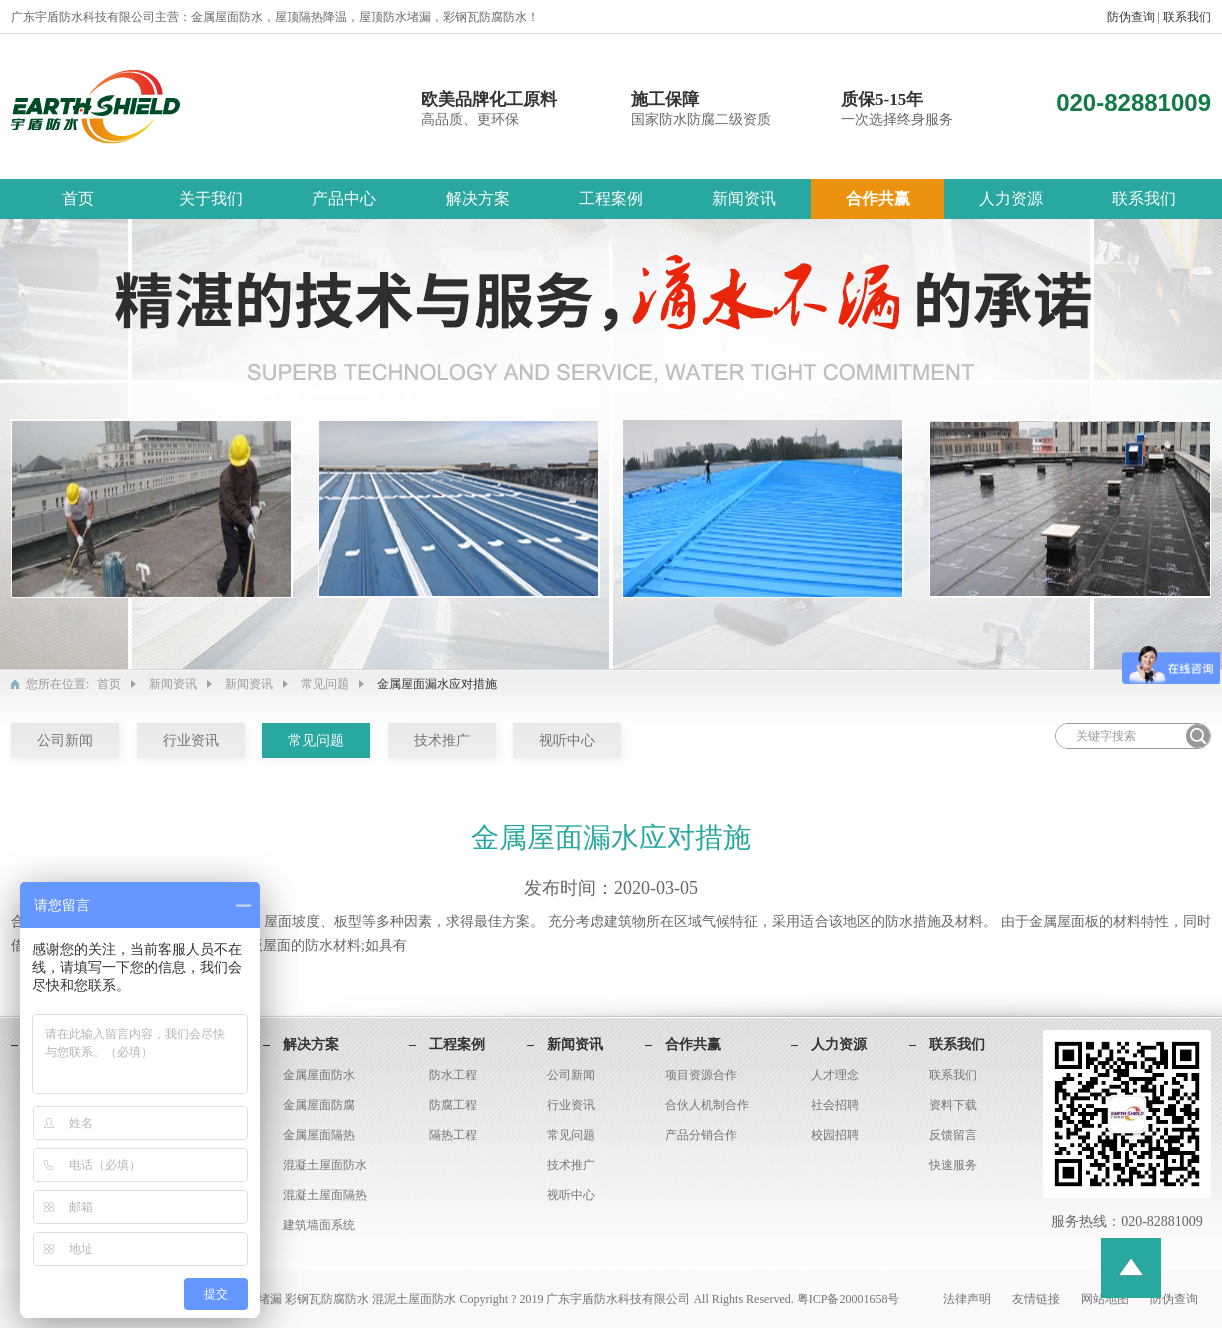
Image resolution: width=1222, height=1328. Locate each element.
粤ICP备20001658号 (848, 1299)
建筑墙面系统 (319, 1225)
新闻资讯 (744, 198)
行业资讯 (191, 740)
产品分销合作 (701, 1135)
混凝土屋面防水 (325, 1165)
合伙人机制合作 (707, 1105)
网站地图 (1106, 1299)
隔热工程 (453, 1135)
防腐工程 (453, 1105)
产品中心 (344, 198)
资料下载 (953, 1105)
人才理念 (835, 1075)
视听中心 (567, 740)
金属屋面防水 (319, 1075)
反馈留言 (953, 1135)
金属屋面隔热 (319, 1135)
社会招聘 (835, 1105)
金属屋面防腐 (319, 1105)
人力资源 (1011, 198)
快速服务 (953, 1165)
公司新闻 (65, 740)
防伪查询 (1132, 17)
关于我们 (211, 198)
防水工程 (453, 1075)
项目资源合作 (701, 1075)
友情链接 (1037, 1299)
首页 (78, 198)
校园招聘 (835, 1135)
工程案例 (611, 198)
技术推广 (442, 740)
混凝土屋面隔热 (325, 1195)
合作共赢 (878, 198)
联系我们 (1187, 17)
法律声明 (968, 1299)
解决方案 (478, 198)
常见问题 (325, 684)
